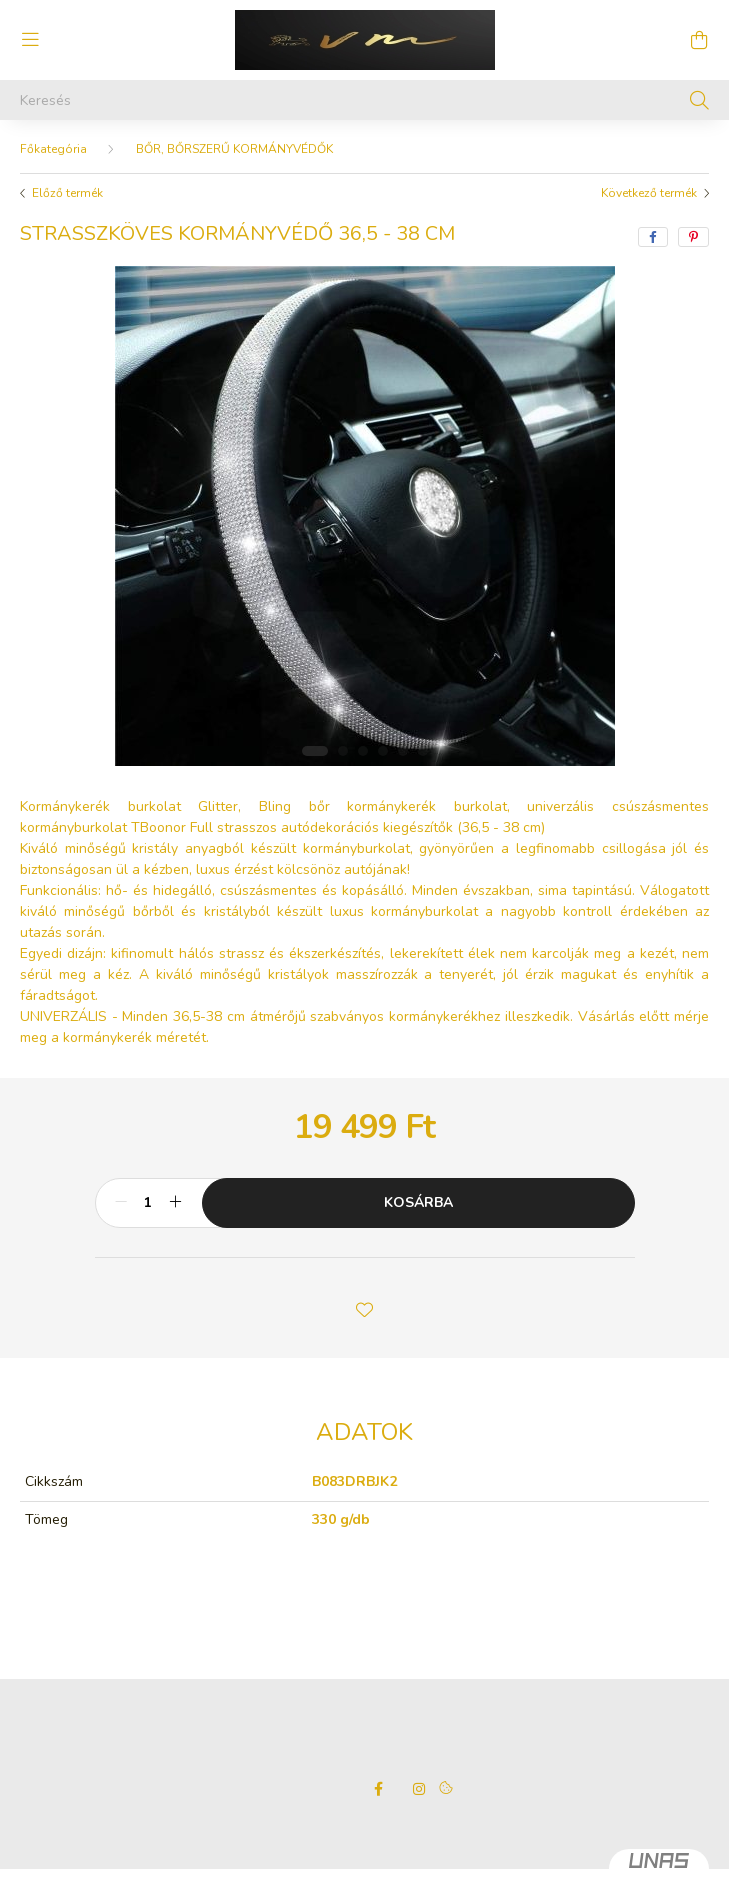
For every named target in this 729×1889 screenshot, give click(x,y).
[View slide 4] (383, 751)
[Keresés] (364, 100)
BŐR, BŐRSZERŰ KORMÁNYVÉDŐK (234, 149)
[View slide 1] (315, 751)
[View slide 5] (403, 751)
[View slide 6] (423, 751)
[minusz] (121, 1203)
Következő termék (649, 193)
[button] (365, 1308)
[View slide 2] (343, 751)
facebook (379, 1789)
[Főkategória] (53, 149)
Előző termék (67, 193)
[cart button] (699, 40)
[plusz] (176, 1203)
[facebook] (653, 237)
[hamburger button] (30, 40)
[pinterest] (693, 237)
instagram (419, 1789)
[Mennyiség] (148, 1203)
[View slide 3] (363, 751)
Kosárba (418, 1202)
